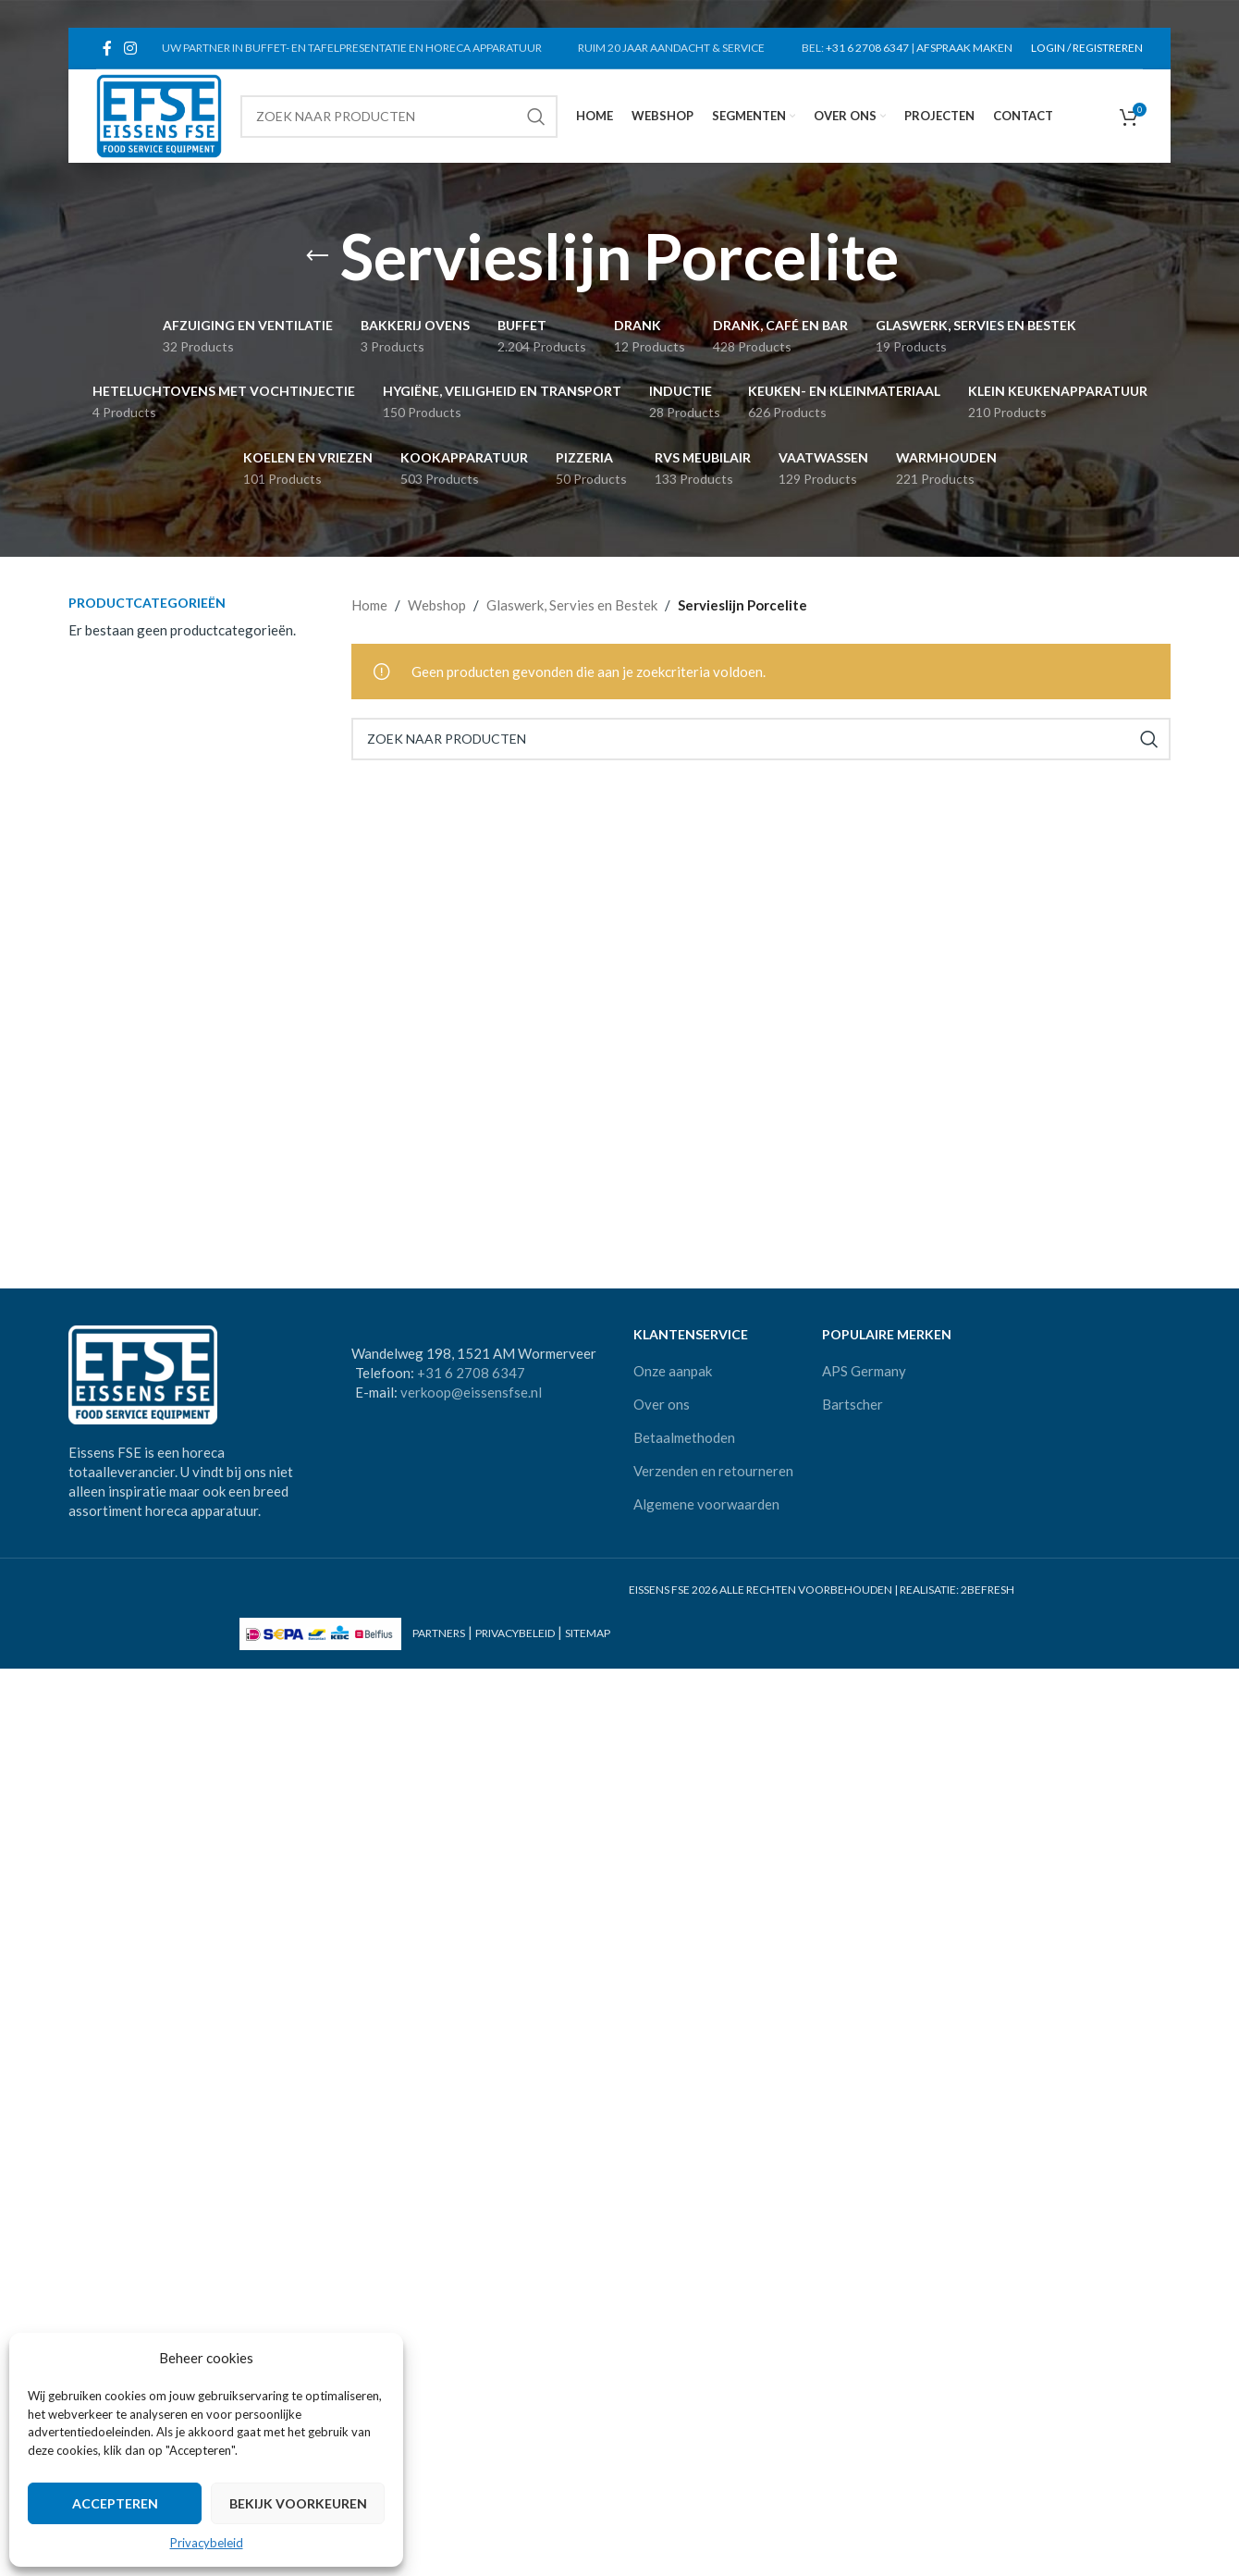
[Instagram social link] (129, 48)
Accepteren (115, 2503)
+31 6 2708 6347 (867, 48)
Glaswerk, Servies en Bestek (571, 605)
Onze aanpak (672, 1370)
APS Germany (864, 1370)
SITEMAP (587, 1633)
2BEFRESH (987, 1589)
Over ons (661, 1404)
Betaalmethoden (684, 1437)
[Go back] (317, 256)
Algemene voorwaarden (706, 1504)
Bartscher (852, 1404)
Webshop (437, 605)
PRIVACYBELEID (515, 1633)
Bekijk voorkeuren (298, 2503)
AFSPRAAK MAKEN (964, 48)
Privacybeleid (206, 2542)
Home (369, 605)
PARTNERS (438, 1633)
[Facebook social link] (106, 48)
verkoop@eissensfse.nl (471, 1392)
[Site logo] (159, 113)
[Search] (398, 116)
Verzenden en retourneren (713, 1470)
